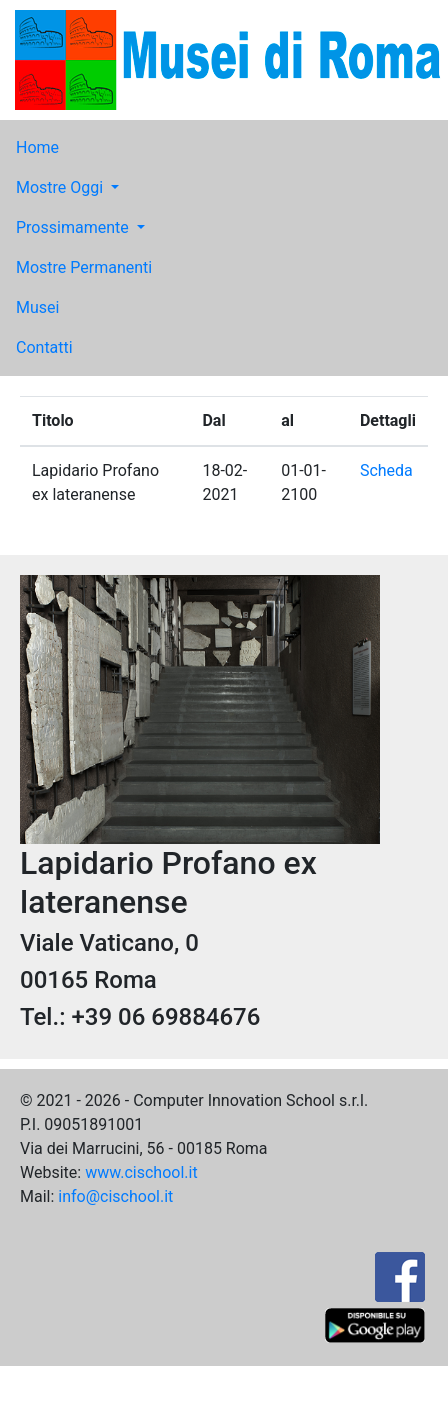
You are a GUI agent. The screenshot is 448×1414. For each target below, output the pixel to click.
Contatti (44, 347)
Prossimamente (74, 227)
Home (37, 147)
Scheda (386, 470)
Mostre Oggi (61, 187)
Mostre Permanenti (84, 267)
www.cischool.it (141, 1172)
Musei (37, 307)
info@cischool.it (115, 1196)
